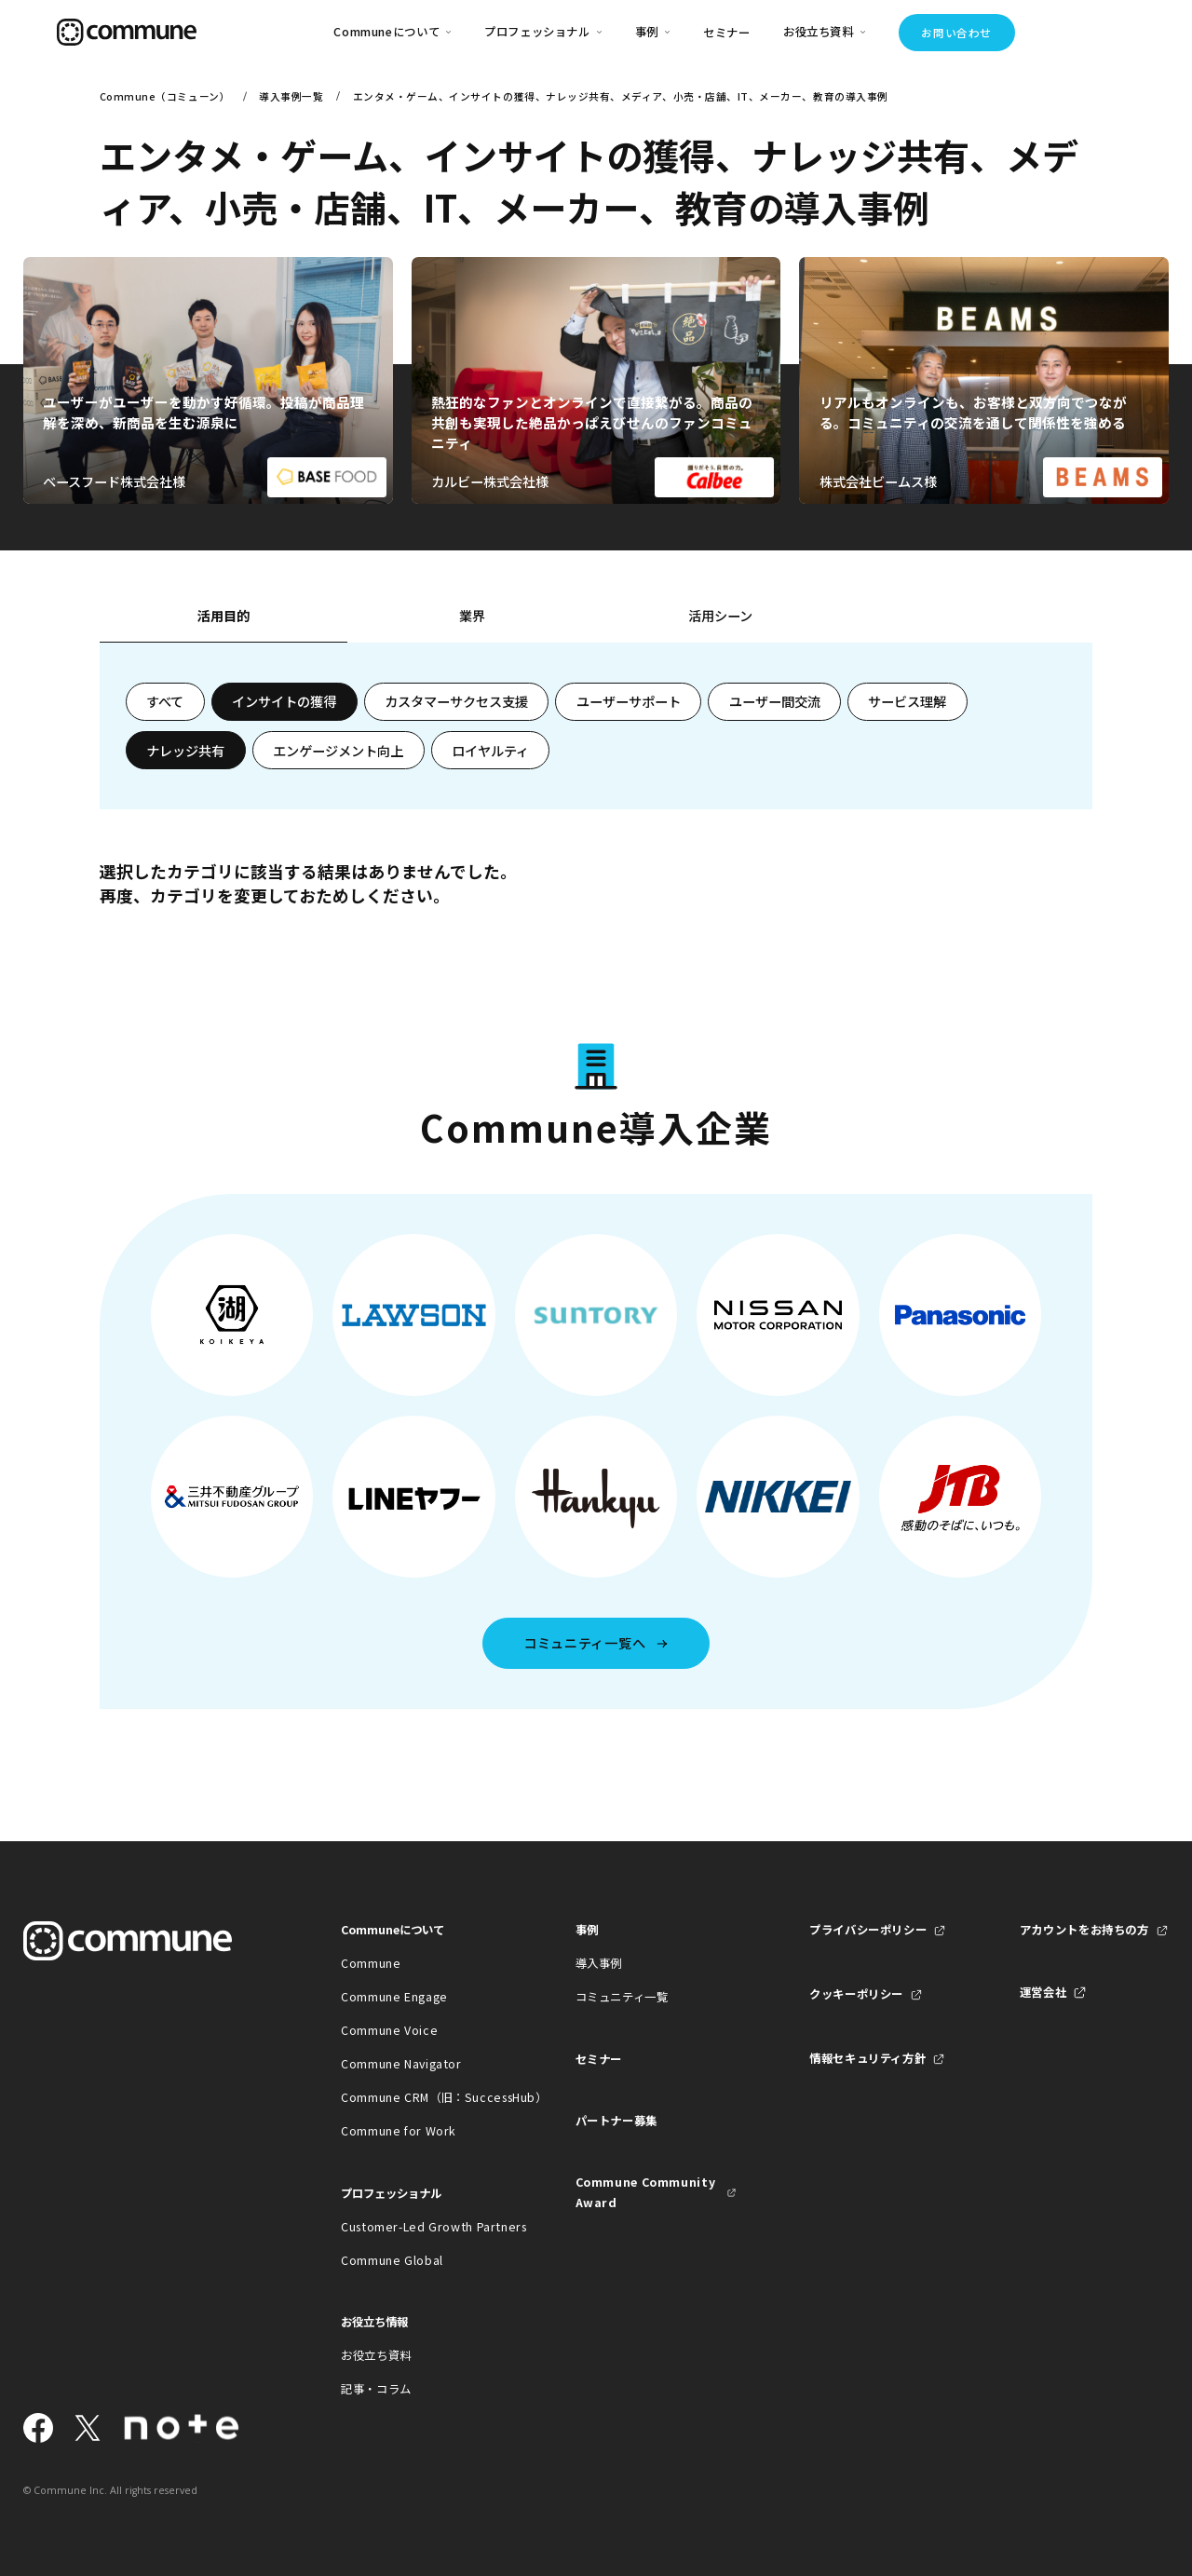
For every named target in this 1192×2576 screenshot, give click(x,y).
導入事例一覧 (291, 96)
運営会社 (1043, 1992)
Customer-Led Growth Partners (421, 2226)
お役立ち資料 (376, 2355)
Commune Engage (394, 1996)
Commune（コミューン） (165, 96)
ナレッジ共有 (185, 750)
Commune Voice (389, 2030)
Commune (370, 1963)
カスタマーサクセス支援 (456, 701)
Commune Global (392, 2260)
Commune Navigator (401, 2063)
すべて (164, 701)
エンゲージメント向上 (338, 750)
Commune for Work (398, 2130)
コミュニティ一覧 (622, 1996)
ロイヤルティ (490, 750)
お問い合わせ (956, 32)
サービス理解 (907, 701)
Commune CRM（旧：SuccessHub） (421, 2097)
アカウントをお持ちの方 (1084, 1929)
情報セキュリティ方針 (867, 2058)
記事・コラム (376, 2388)
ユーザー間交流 (774, 701)
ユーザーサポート (628, 701)
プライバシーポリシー (868, 1929)
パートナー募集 (616, 2120)
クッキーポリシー (856, 1994)
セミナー (727, 32)
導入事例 (599, 1963)
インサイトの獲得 (284, 701)
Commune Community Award (646, 2192)
